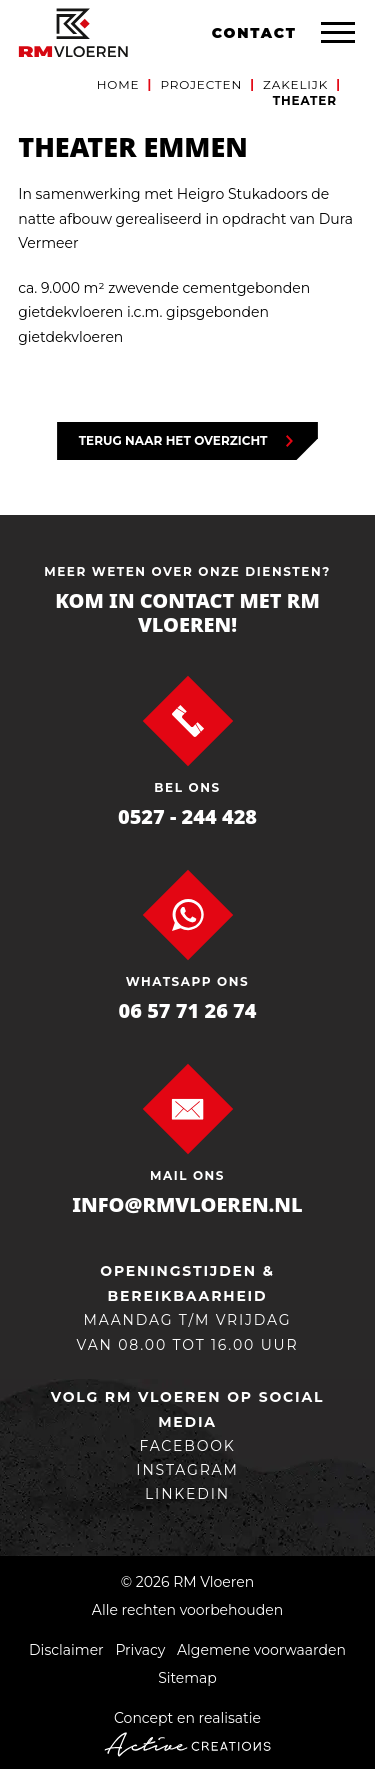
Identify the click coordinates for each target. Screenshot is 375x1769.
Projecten (201, 84)
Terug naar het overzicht (173, 440)
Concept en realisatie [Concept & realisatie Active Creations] (187, 1733)
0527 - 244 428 (187, 816)
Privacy (140, 1650)
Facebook (187, 1446)
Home (118, 84)
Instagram (187, 1470)
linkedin (187, 1494)
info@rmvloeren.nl (187, 1204)
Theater (305, 100)
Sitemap (187, 1678)
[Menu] (338, 32)
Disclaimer (66, 1650)
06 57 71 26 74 (188, 1010)
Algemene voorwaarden (261, 1650)
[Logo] (73, 33)
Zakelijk (295, 84)
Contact (254, 33)
